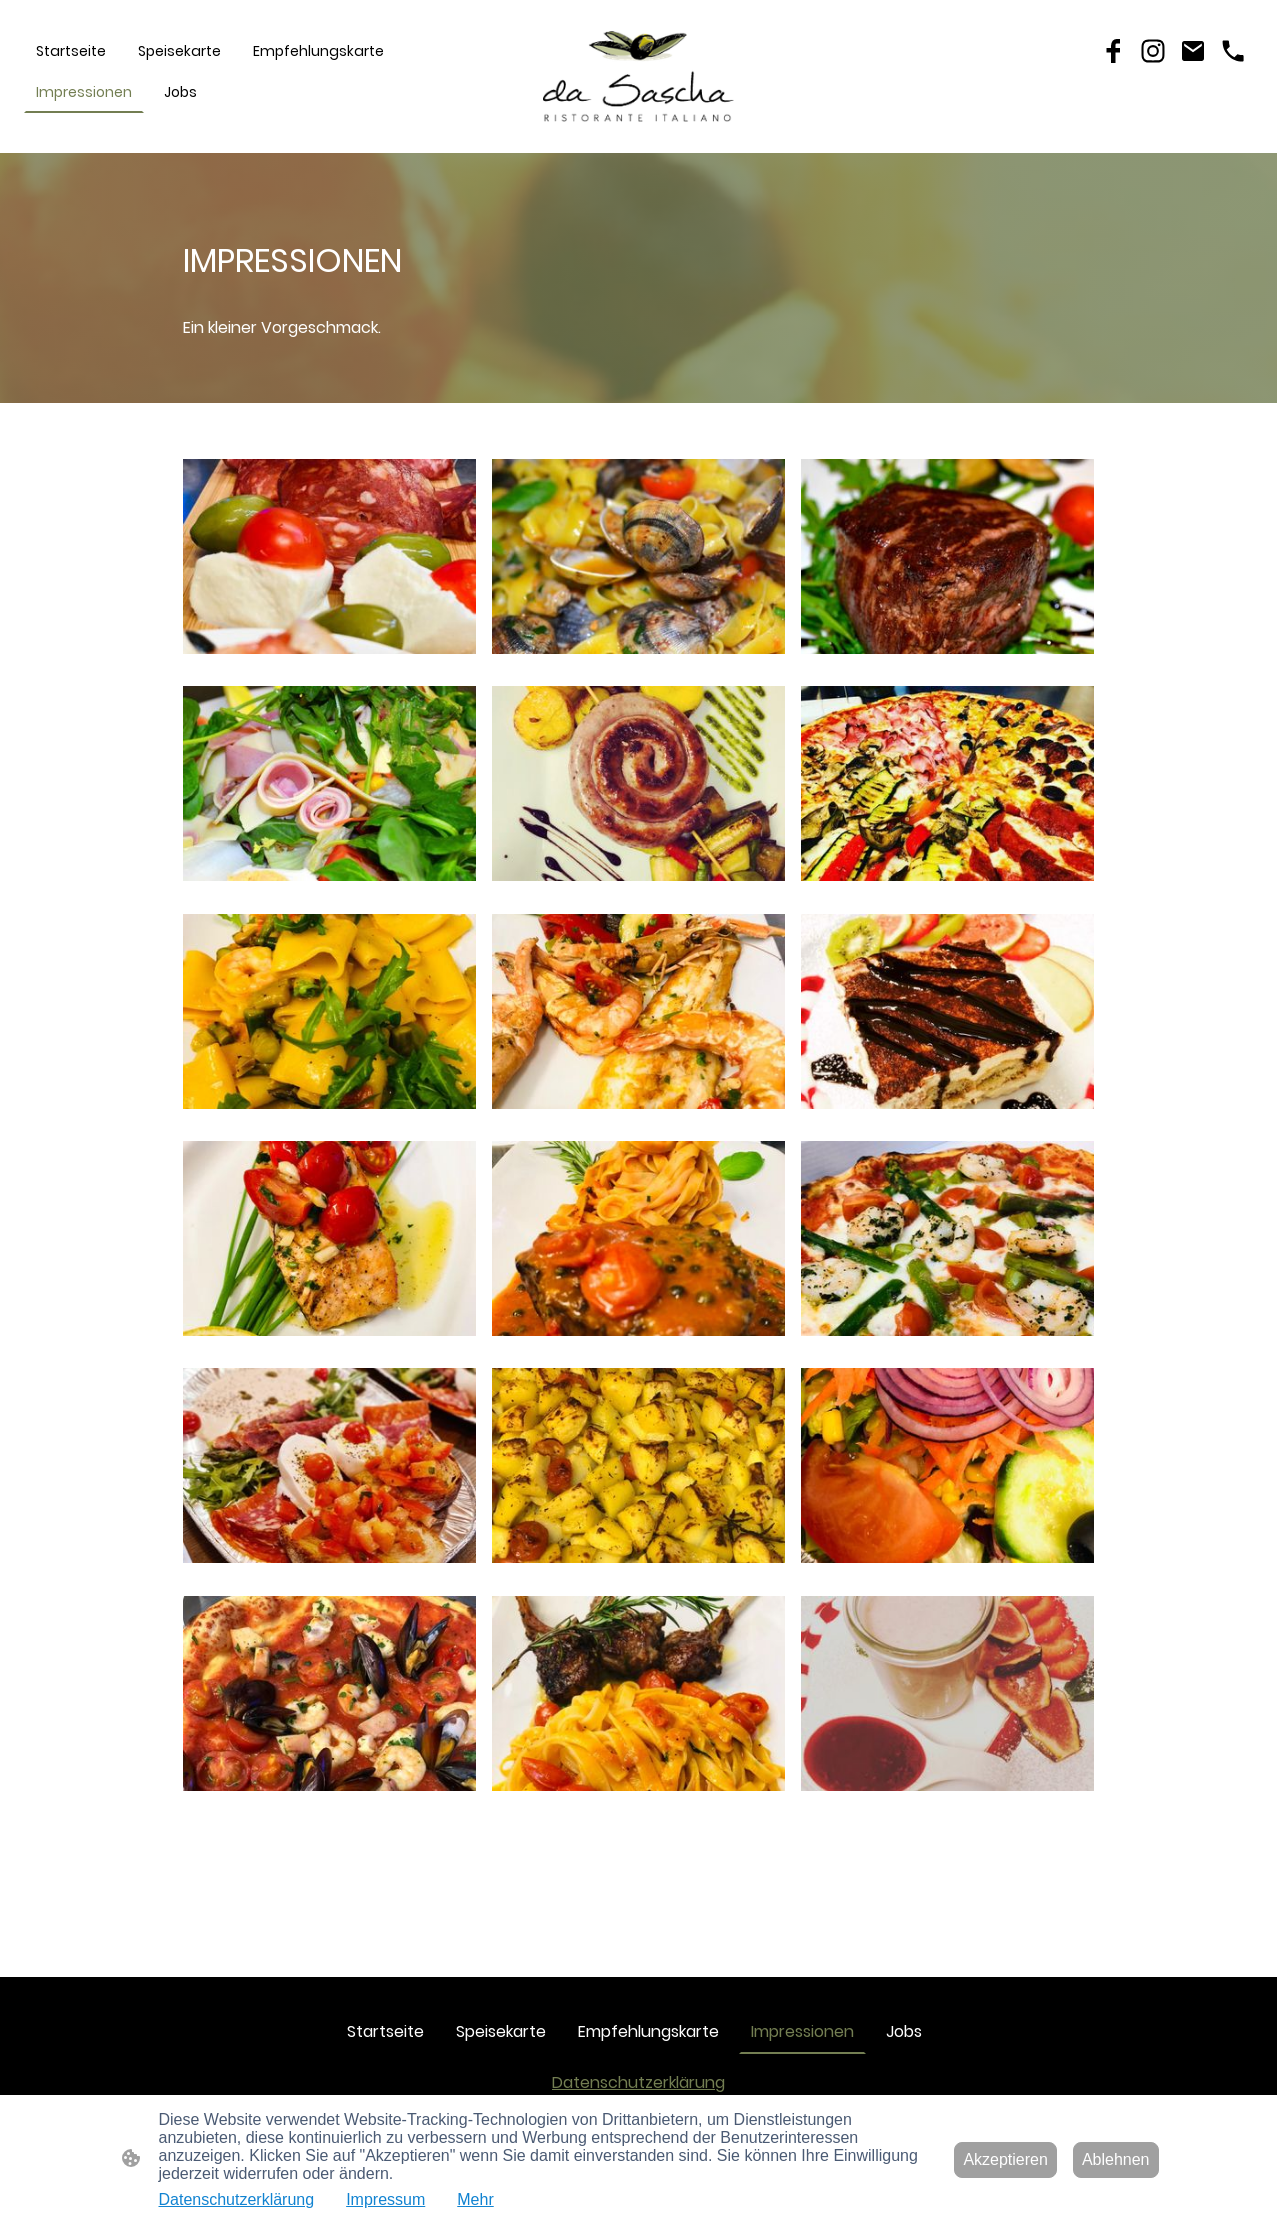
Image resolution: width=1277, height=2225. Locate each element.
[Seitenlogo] (639, 76)
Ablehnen (1116, 2159)
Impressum (385, 2199)
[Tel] (1233, 51)
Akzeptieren (1005, 2159)
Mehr (475, 2199)
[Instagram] (1153, 51)
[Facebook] (1113, 51)
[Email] (1193, 51)
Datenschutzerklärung (638, 2082)
